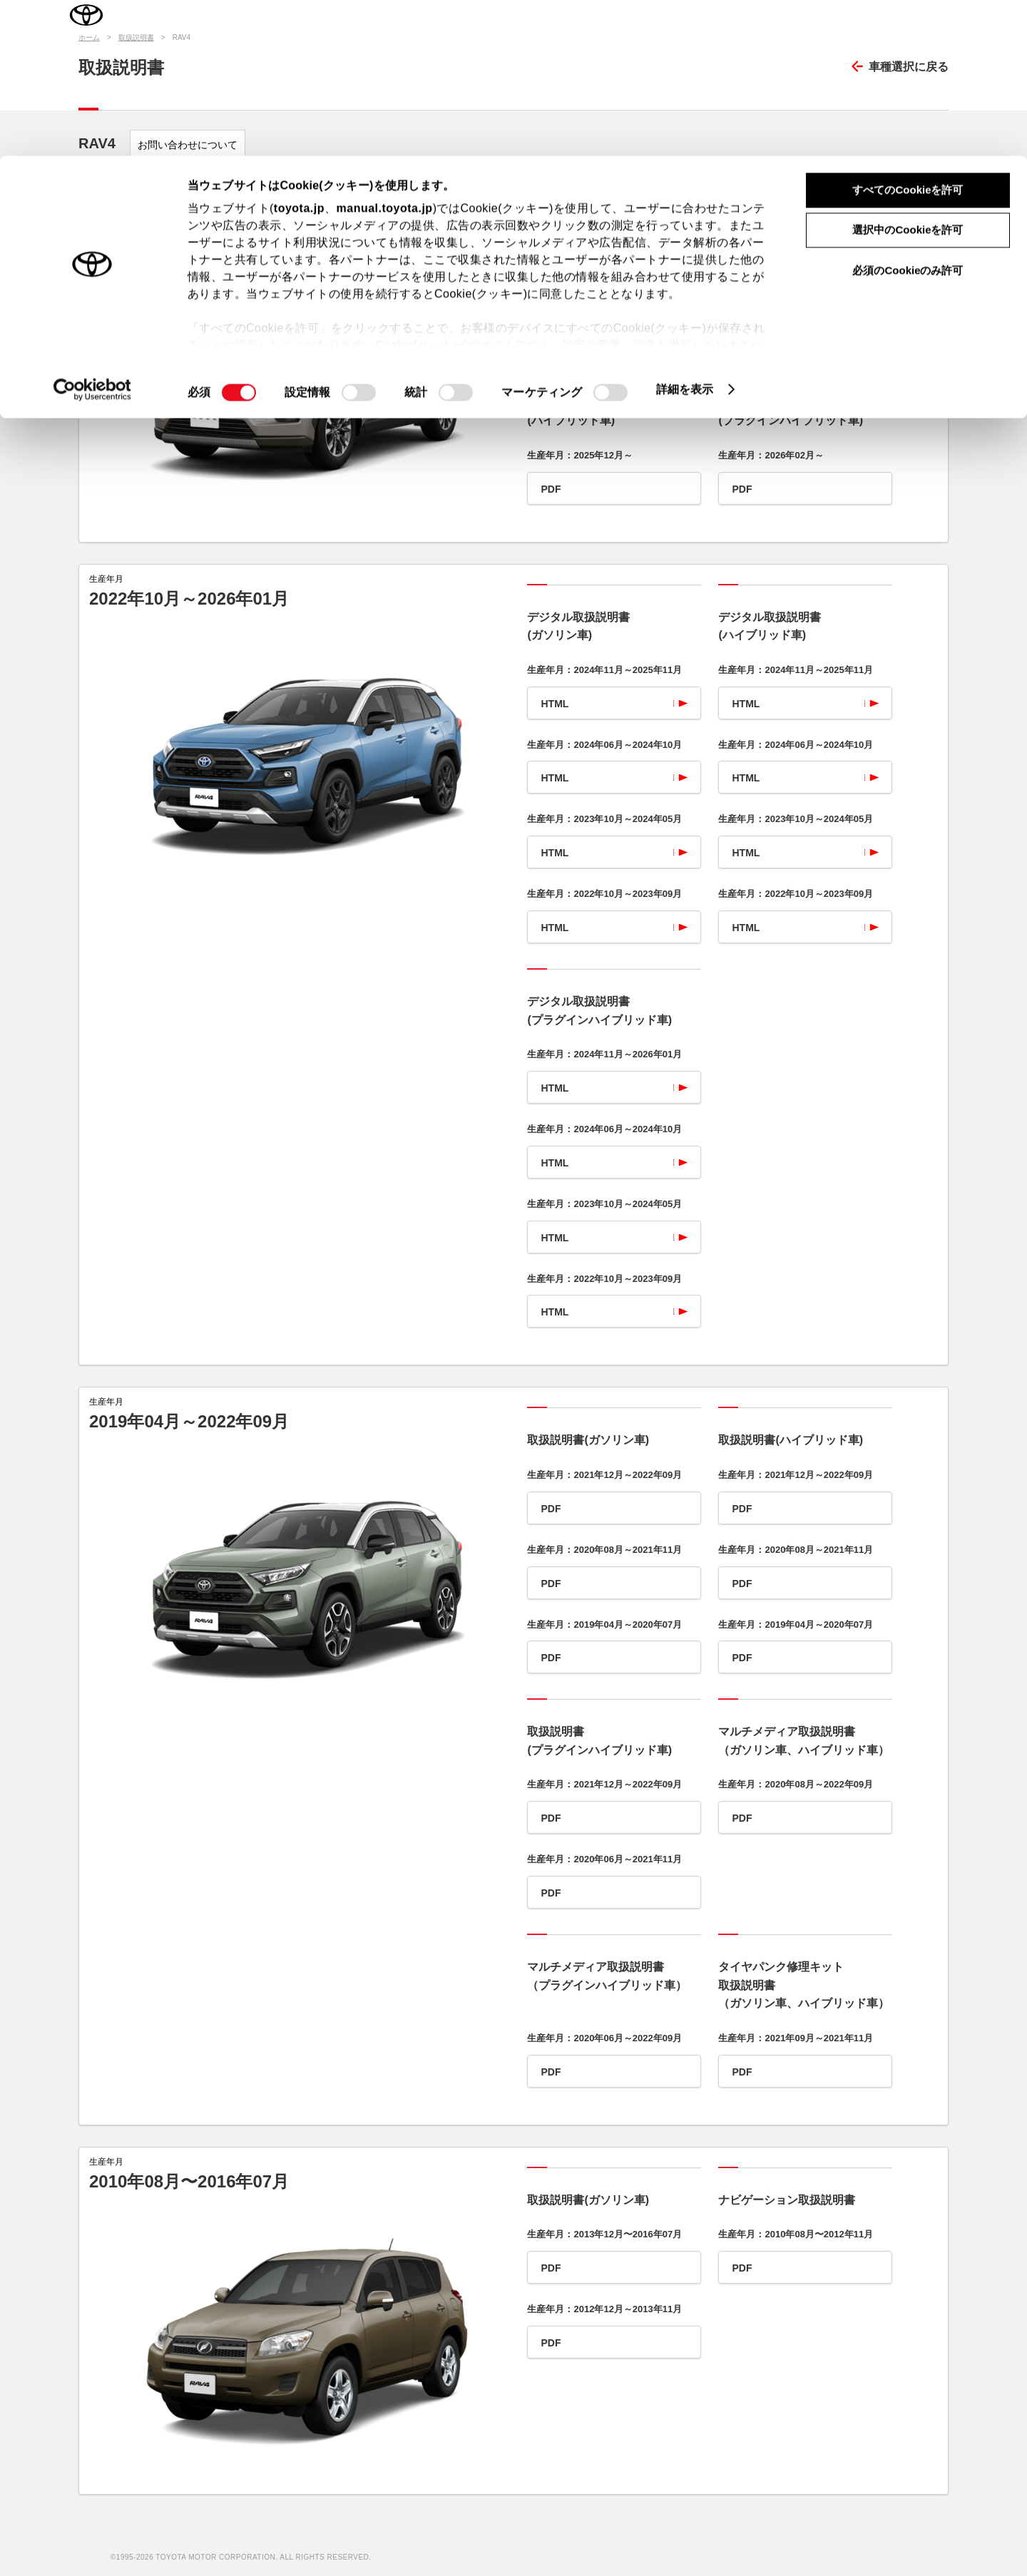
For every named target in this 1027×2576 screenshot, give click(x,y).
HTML (554, 328)
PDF (551, 489)
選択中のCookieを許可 (907, 74)
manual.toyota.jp (385, 52)
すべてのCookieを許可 (907, 34)
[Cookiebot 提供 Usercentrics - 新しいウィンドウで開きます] (92, 233)
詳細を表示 (685, 233)
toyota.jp (299, 52)
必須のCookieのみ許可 (907, 114)
